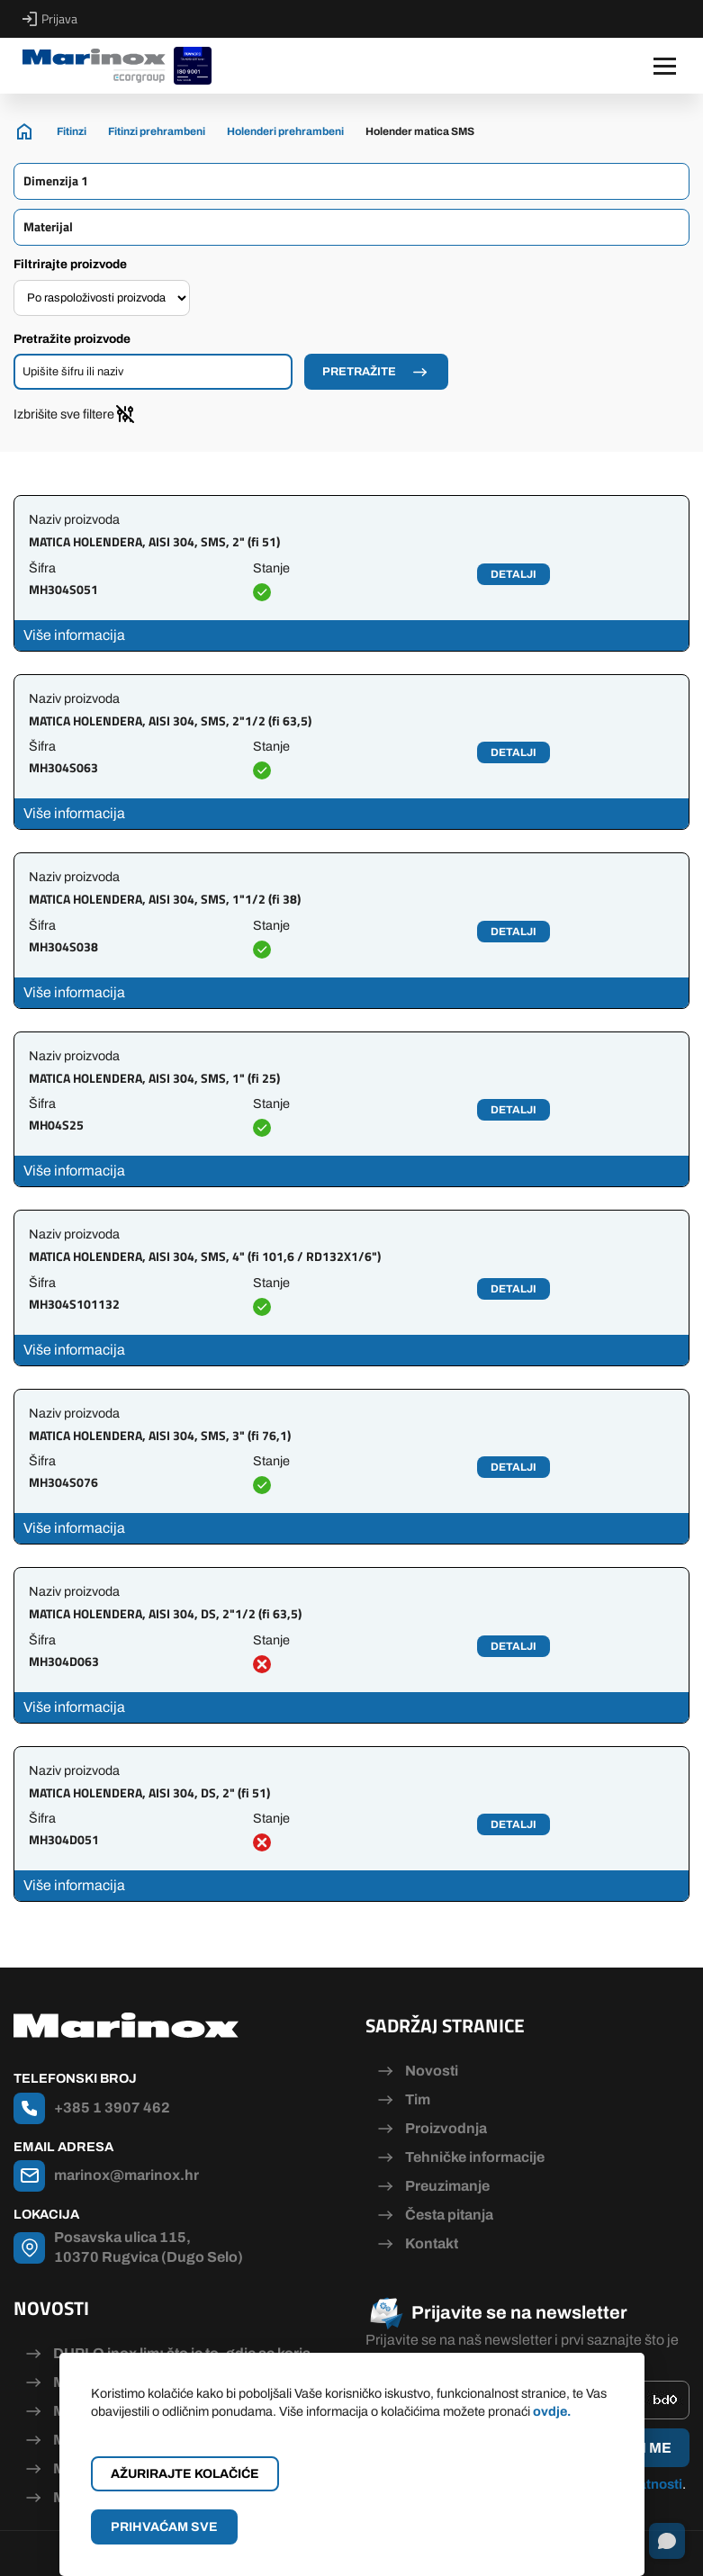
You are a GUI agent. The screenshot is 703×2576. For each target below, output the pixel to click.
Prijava (50, 19)
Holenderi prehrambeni (285, 131)
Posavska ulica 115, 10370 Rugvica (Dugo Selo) (148, 2247)
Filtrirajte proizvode (70, 264)
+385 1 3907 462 (112, 2107)
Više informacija (74, 635)
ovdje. (552, 2411)
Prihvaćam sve (164, 2527)
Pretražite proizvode (72, 339)
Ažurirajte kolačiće (185, 2474)
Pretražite (359, 371)
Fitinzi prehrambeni (156, 131)
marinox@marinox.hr (126, 2175)
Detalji (513, 574)
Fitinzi (71, 131)
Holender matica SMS (419, 131)
